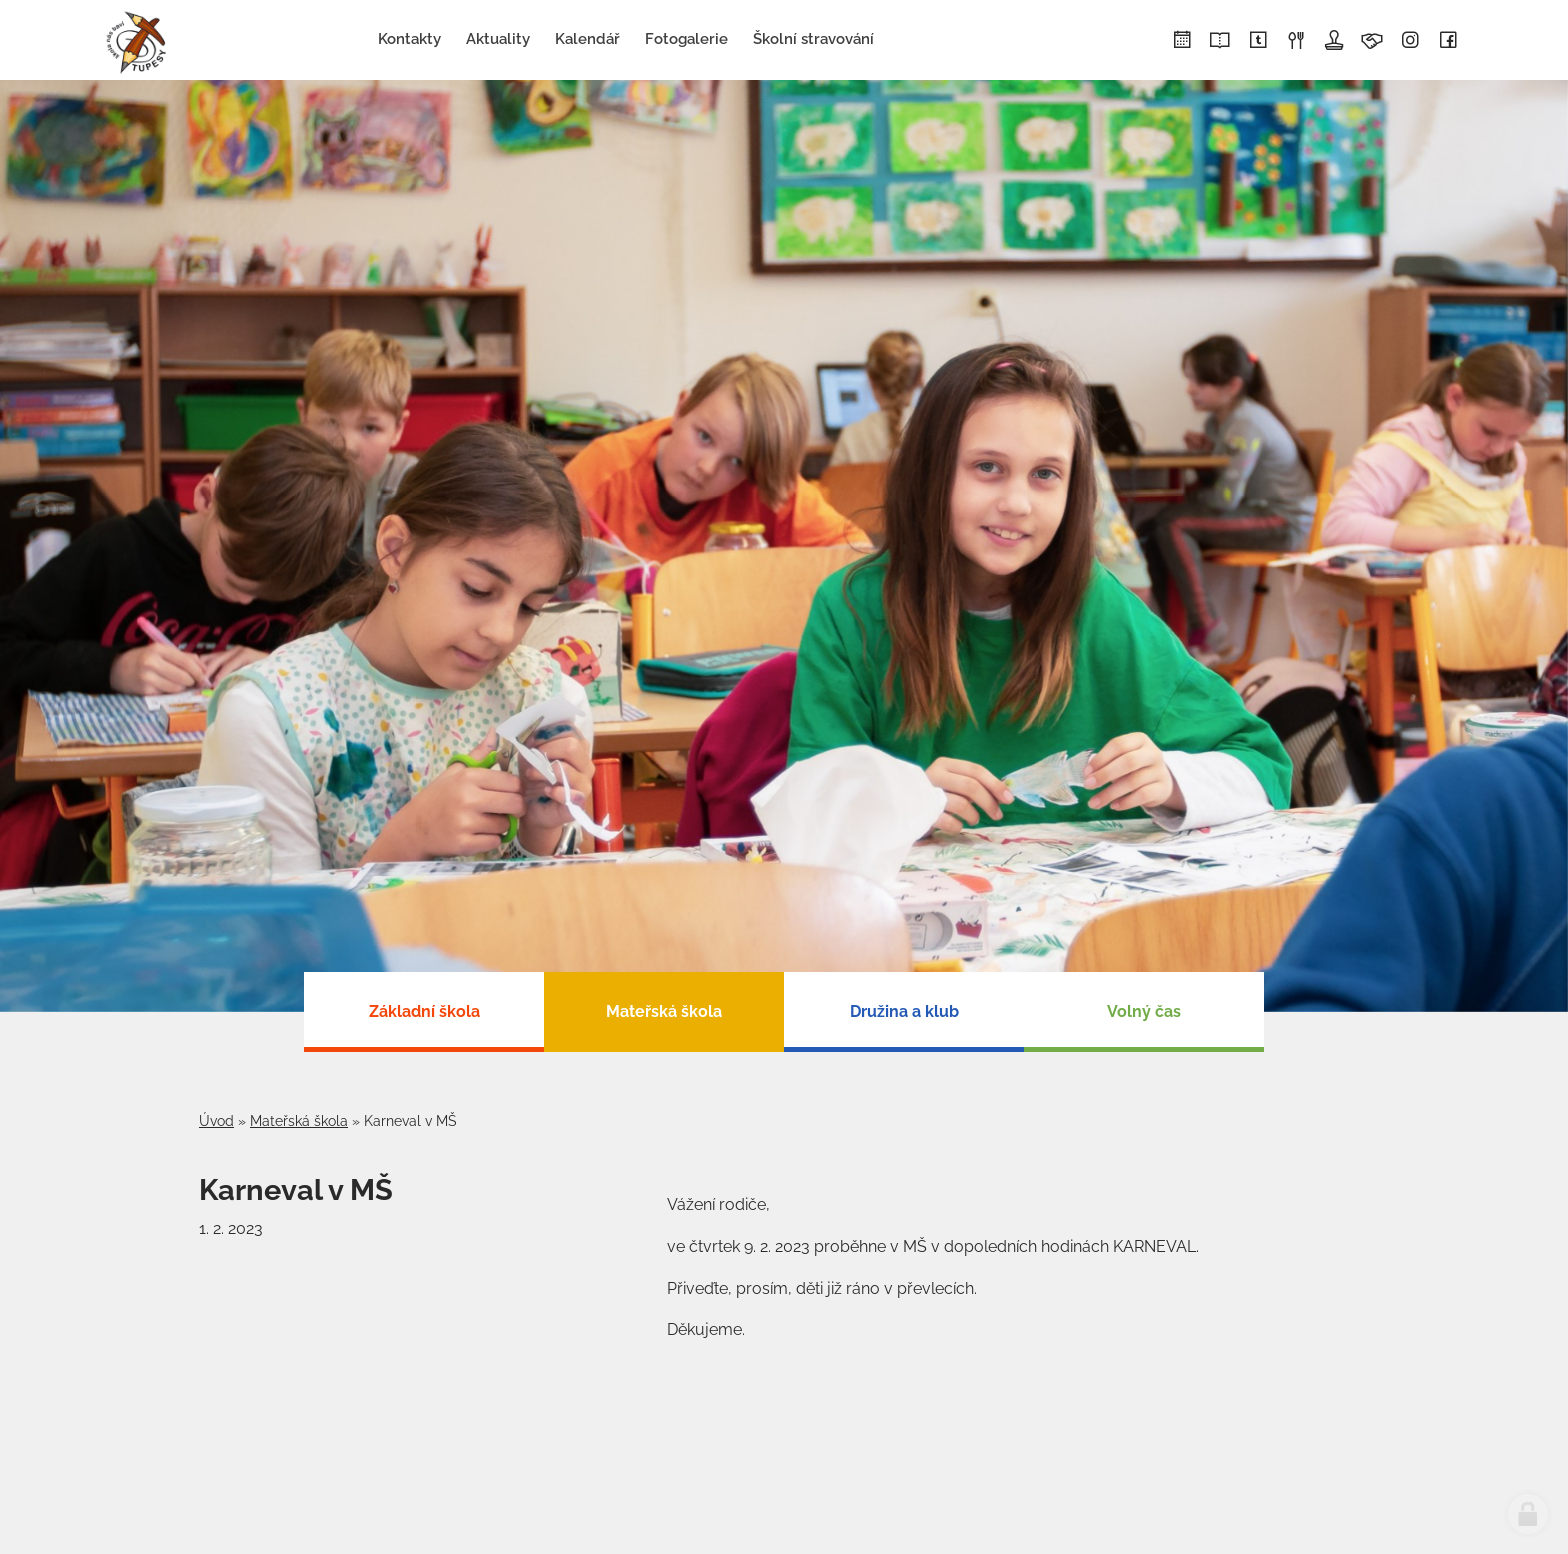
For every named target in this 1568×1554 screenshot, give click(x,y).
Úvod (216, 1121)
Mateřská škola (299, 1121)
